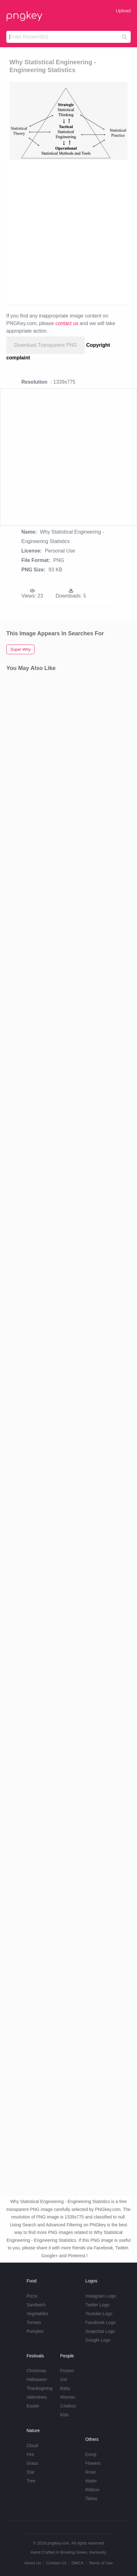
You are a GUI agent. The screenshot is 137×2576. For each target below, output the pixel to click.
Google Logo (98, 2340)
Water (91, 2480)
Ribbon (92, 2489)
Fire (30, 2454)
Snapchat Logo (100, 2331)
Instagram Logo (100, 2295)
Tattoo (91, 2498)
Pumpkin (34, 2331)
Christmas (36, 2370)
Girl (63, 2379)
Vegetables (37, 2313)
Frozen (67, 2370)
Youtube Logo (98, 2313)
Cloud (32, 2445)
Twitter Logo (97, 2304)
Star (30, 2472)
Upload (123, 10)
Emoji (90, 2454)
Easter (32, 2405)
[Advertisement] (68, 232)
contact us (66, 323)
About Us (32, 2563)
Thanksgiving (39, 2388)
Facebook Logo (100, 2322)
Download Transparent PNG (45, 345)
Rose (90, 2472)
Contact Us (56, 2563)
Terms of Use (101, 2563)
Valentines (36, 2397)
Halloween (36, 2379)
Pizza (31, 2295)
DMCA (78, 2563)
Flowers (93, 2463)
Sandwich (36, 2304)
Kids (64, 2414)
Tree (30, 2480)
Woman (67, 2397)
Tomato (33, 2322)
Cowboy (68, 2405)
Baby (65, 2388)
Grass (32, 2463)
